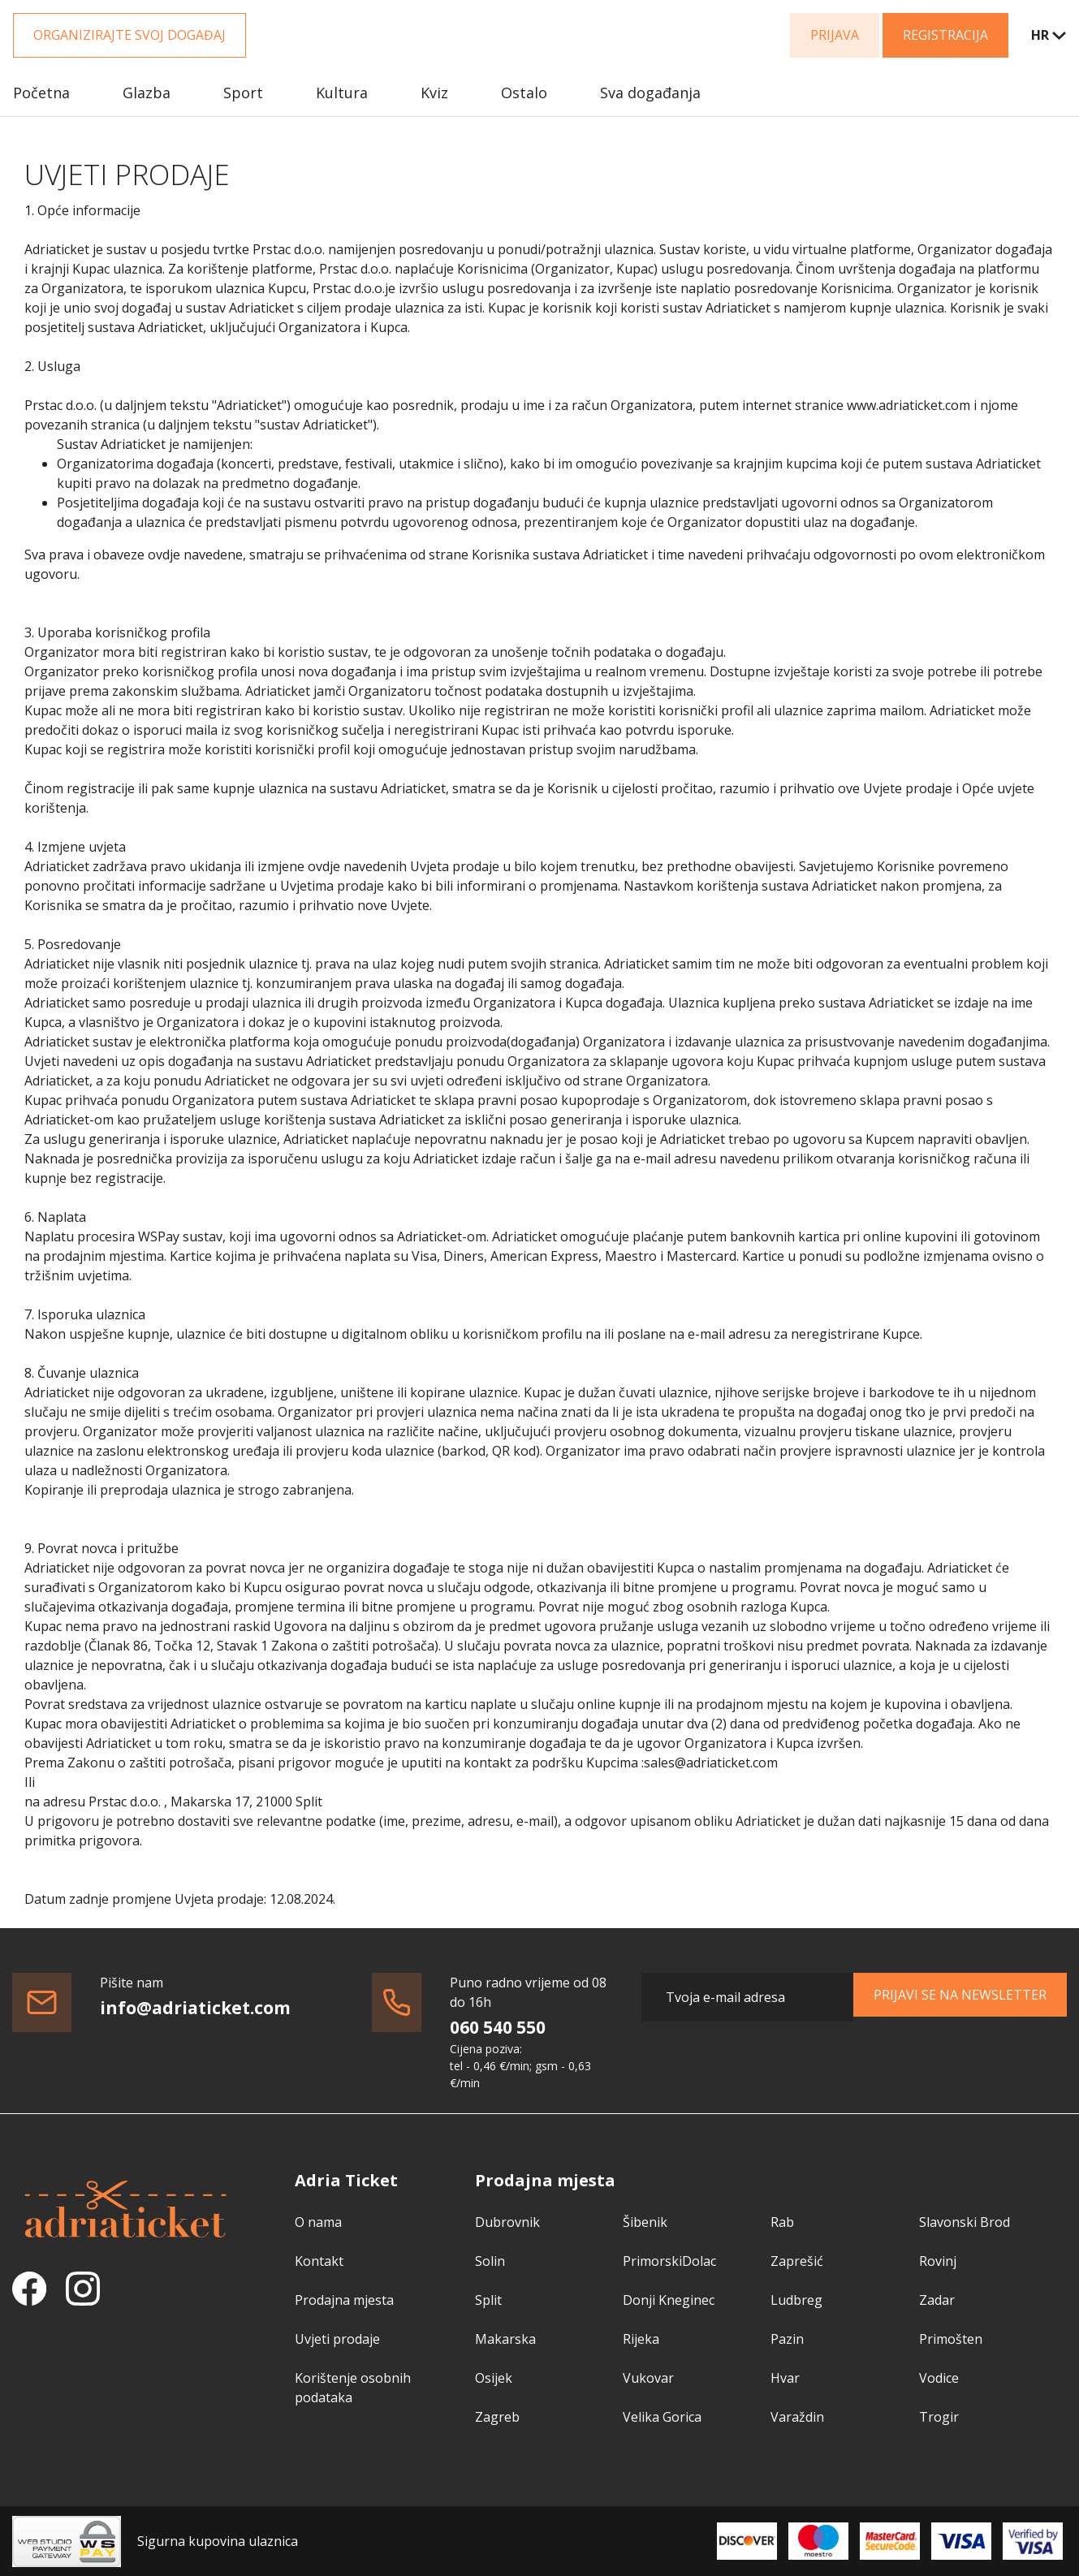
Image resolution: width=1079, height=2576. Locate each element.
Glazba (146, 92)
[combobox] (1038, 35)
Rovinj (937, 2261)
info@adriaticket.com (195, 2007)
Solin (490, 2261)
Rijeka (641, 2339)
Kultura (342, 92)
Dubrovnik (507, 2222)
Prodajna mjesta (344, 2300)
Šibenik (645, 2222)
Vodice (939, 2378)
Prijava (834, 35)
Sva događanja (650, 92)
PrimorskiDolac (669, 2261)
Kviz (434, 92)
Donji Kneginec (668, 2300)
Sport (243, 92)
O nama (318, 2222)
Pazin (787, 2339)
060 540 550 (498, 2027)
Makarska (505, 2339)
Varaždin (797, 2417)
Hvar (785, 2378)
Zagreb (497, 2417)
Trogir (939, 2417)
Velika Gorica (662, 2417)
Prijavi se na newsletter (960, 1995)
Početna (41, 92)
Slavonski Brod (964, 2222)
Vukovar (648, 2378)
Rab (782, 2222)
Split (488, 2300)
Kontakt (319, 2261)
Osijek (493, 2378)
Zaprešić (796, 2261)
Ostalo (524, 92)
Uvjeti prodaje (337, 2339)
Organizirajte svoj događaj (129, 35)
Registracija (945, 35)
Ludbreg (796, 2300)
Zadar (937, 2300)
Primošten (950, 2339)
